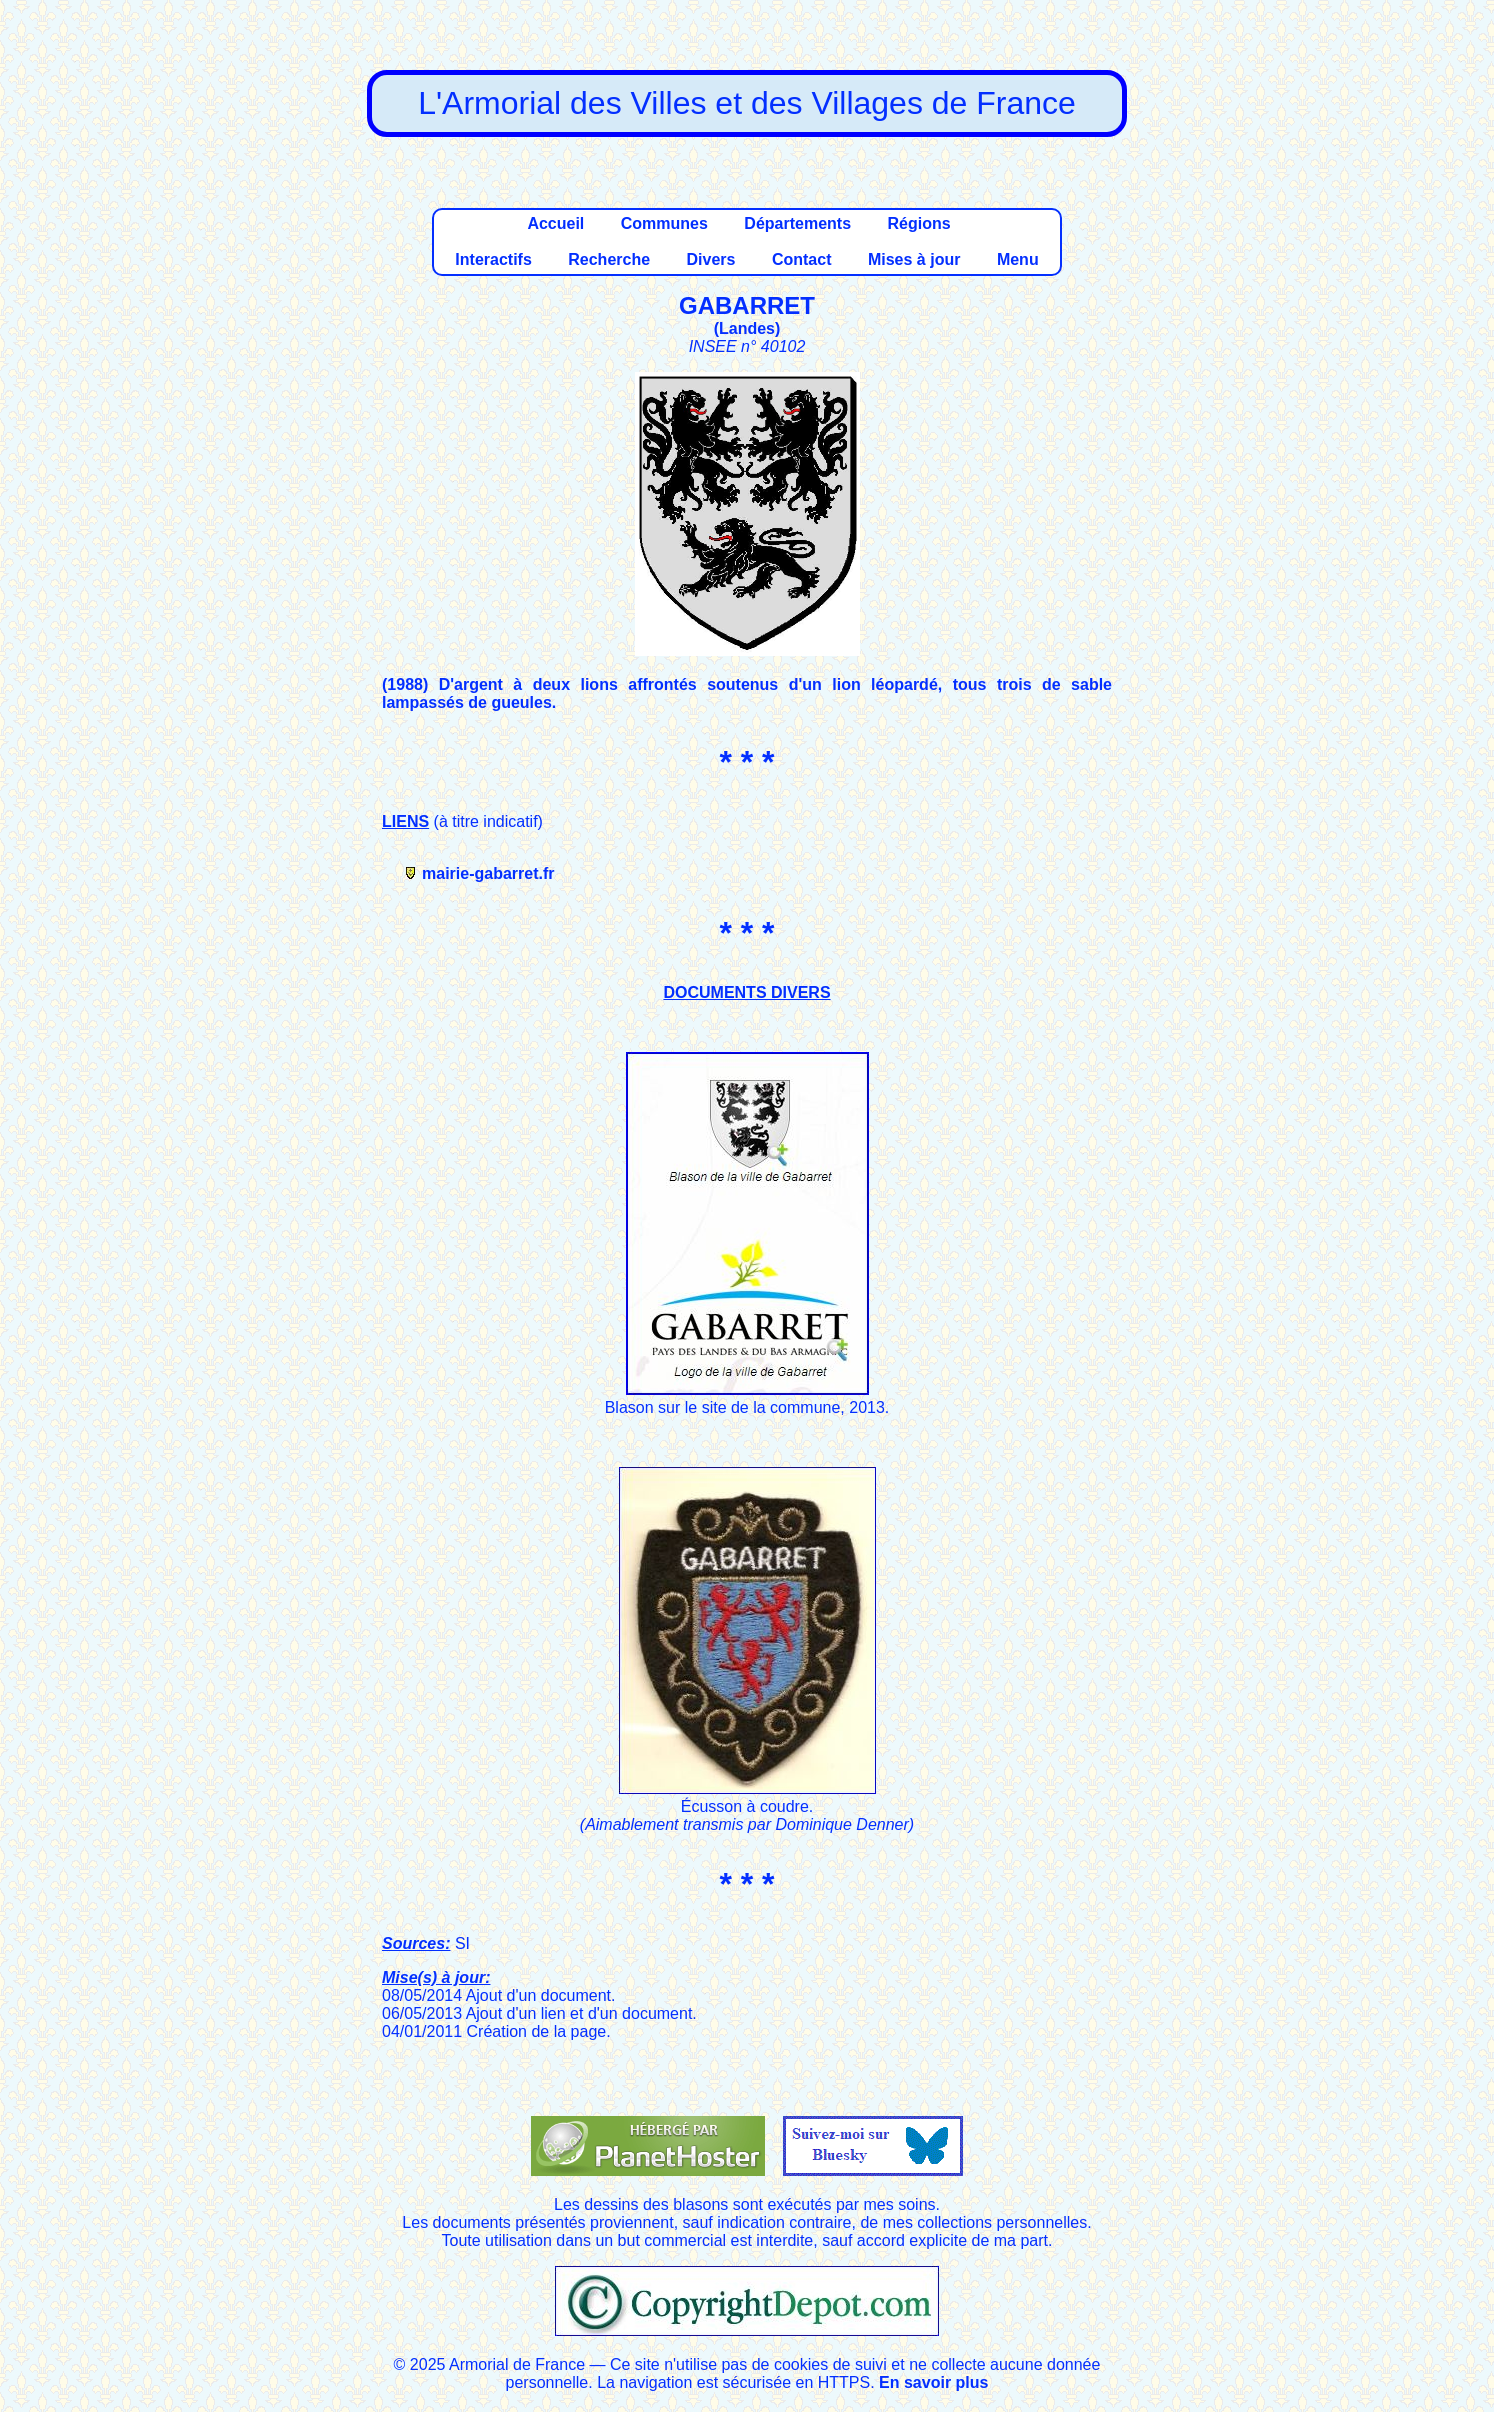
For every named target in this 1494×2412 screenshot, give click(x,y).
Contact (802, 259)
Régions (918, 223)
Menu (1018, 259)
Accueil (555, 223)
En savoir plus (933, 2382)
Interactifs (493, 259)
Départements (797, 223)
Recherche (609, 259)
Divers (711, 259)
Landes (747, 328)
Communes (664, 223)
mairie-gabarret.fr (488, 873)
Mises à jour (914, 259)
